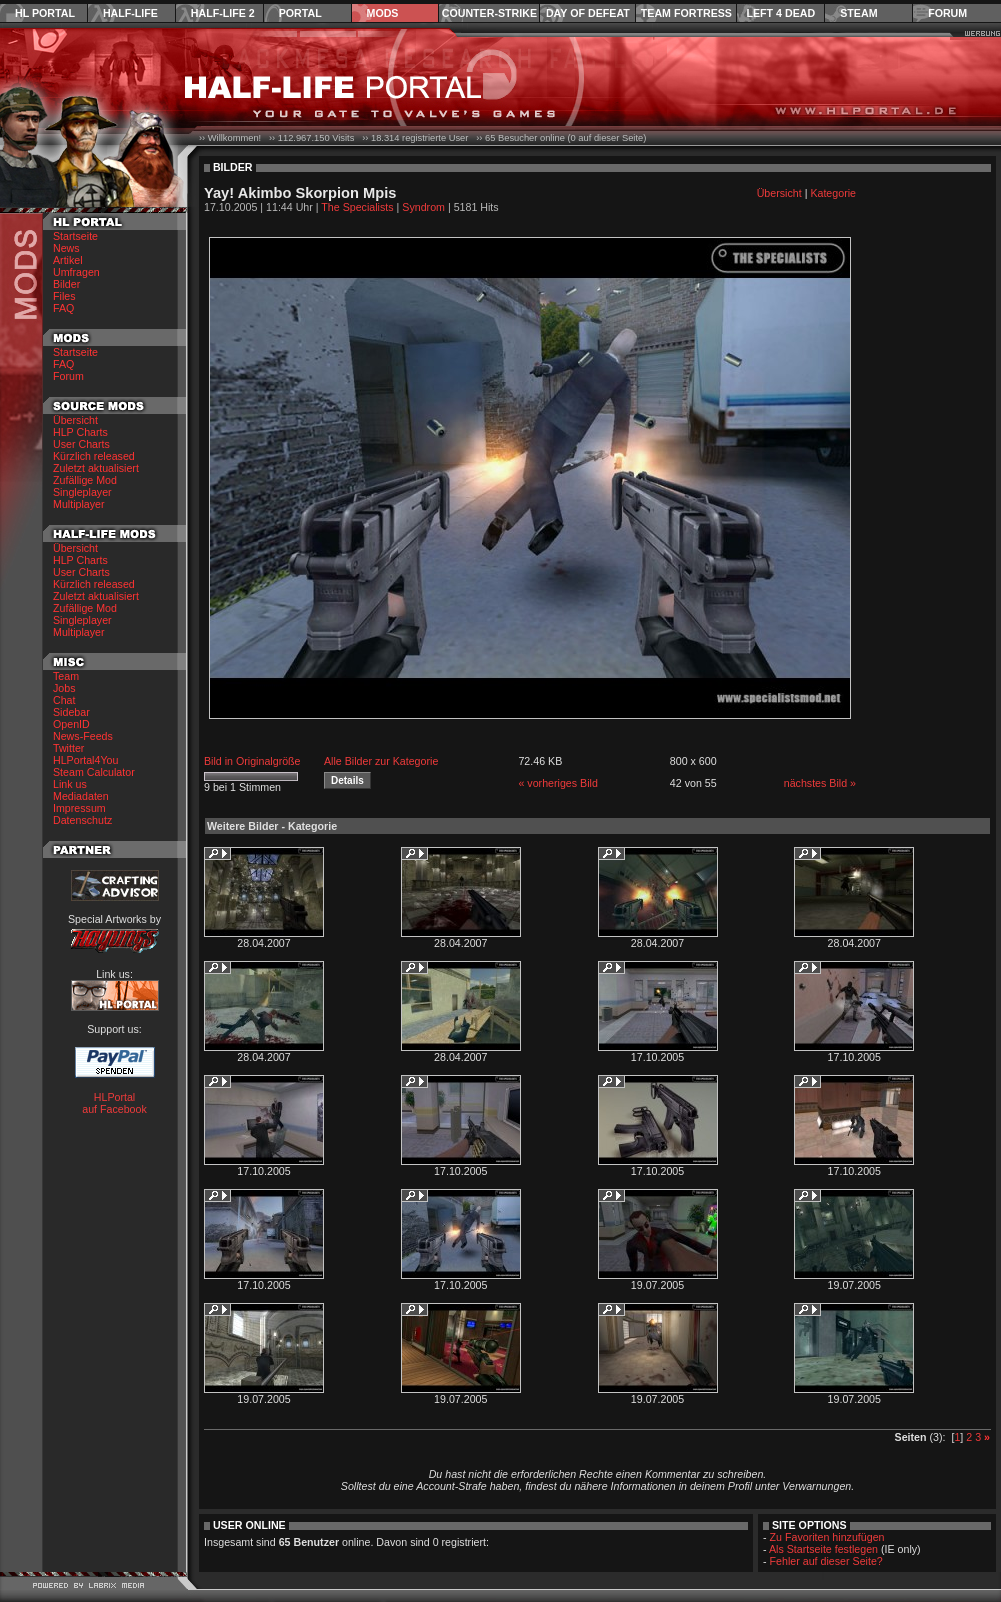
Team (66, 676)
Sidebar (71, 712)
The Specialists (357, 207)
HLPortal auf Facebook (114, 1103)
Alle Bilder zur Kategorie (381, 761)
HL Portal (45, 13)
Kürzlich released (94, 456)
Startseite (75, 236)
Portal (300, 13)
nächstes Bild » (820, 783)
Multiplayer (79, 504)
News (66, 248)
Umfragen (76, 272)
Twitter (68, 748)
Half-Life (130, 13)
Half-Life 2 (223, 13)
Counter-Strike (489, 13)
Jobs (64, 688)
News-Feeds (83, 736)
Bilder (66, 284)
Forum (947, 13)
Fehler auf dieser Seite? (826, 1561)
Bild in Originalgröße (252, 761)
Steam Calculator (94, 772)
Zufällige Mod (85, 480)
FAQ (63, 308)
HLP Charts (80, 432)
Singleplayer (82, 492)
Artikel (68, 260)
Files (64, 296)
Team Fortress (686, 13)
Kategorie (833, 193)
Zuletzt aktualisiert (96, 468)
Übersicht (75, 420)
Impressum (79, 808)
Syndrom (423, 207)
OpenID (71, 724)
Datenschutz (82, 820)
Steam (858, 13)
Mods (383, 13)
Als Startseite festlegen (823, 1549)
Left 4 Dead (780, 13)
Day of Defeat (588, 13)
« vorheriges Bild (557, 783)
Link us (70, 784)
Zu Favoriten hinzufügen (827, 1537)
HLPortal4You (85, 760)
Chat (64, 700)
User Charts (81, 444)
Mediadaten (81, 796)
